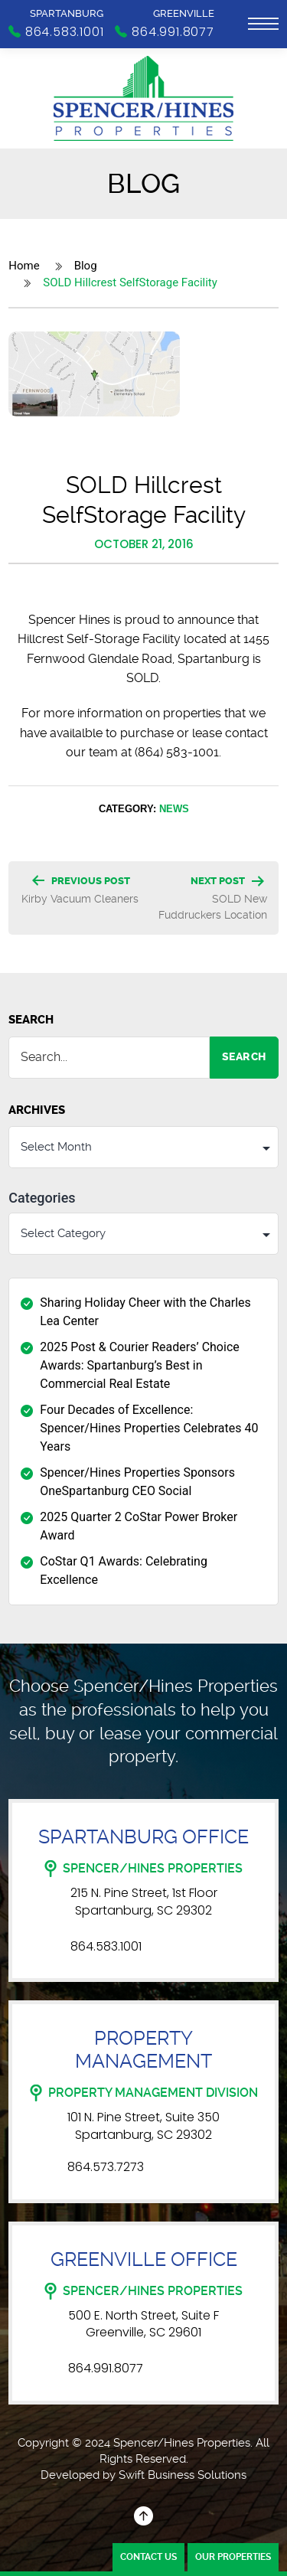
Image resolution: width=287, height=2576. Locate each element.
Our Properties (233, 2557)
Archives (36, 1110)
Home (23, 266)
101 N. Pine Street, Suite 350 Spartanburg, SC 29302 (143, 2126)
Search (31, 1020)
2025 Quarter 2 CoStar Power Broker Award (138, 1526)
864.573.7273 (105, 2167)
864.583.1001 (106, 1946)
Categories (41, 1198)
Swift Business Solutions (182, 2475)
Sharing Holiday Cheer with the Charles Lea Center (145, 1311)
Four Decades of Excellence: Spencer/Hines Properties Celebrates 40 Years (149, 1428)
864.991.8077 (105, 2368)
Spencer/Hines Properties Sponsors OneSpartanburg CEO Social (137, 1481)
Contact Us (148, 2557)
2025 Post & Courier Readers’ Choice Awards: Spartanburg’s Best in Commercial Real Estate (140, 1365)
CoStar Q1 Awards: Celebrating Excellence (123, 1570)
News (174, 808)
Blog (85, 266)
